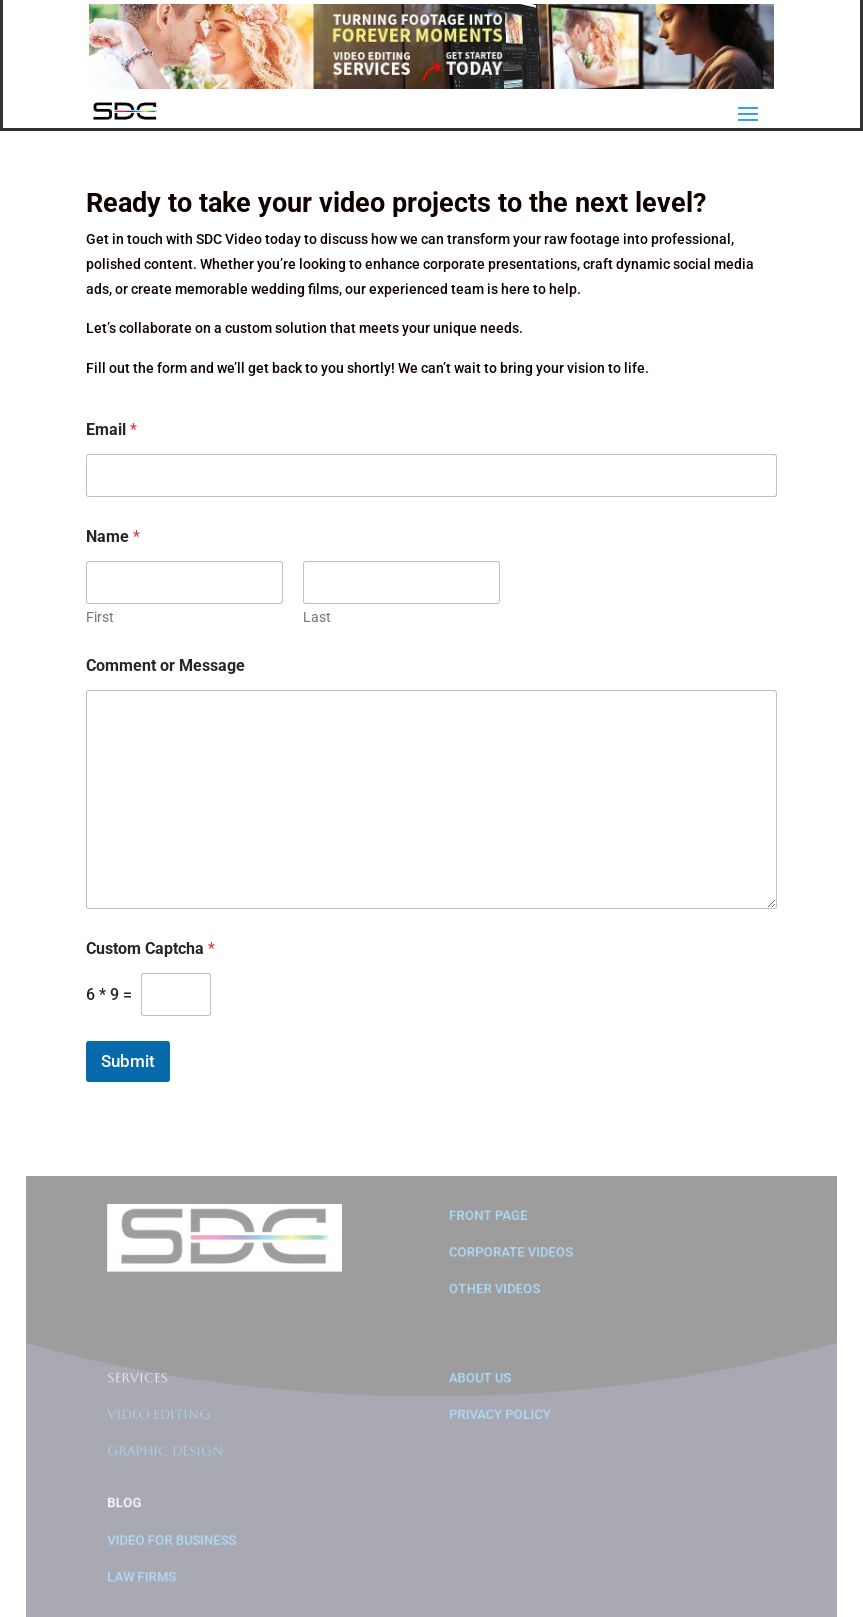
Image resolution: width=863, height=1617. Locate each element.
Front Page (487, 1222)
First (100, 617)
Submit (128, 1061)
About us (479, 1382)
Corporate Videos (510, 1259)
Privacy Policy (499, 1418)
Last (317, 617)
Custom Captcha (150, 948)
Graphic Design (171, 1454)
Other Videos (493, 1295)
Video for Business (177, 1541)
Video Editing (164, 1418)
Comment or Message (165, 665)
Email (111, 429)
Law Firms (147, 1577)
